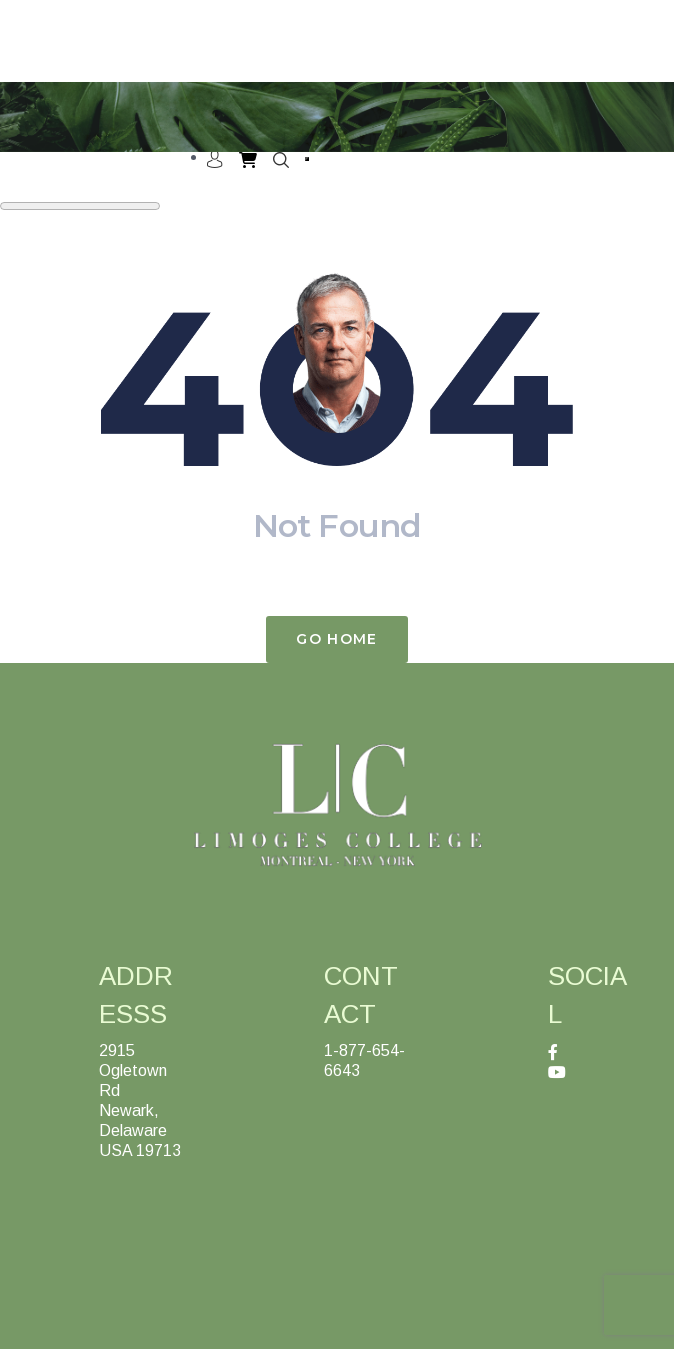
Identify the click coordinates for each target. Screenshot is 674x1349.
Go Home (336, 639)
